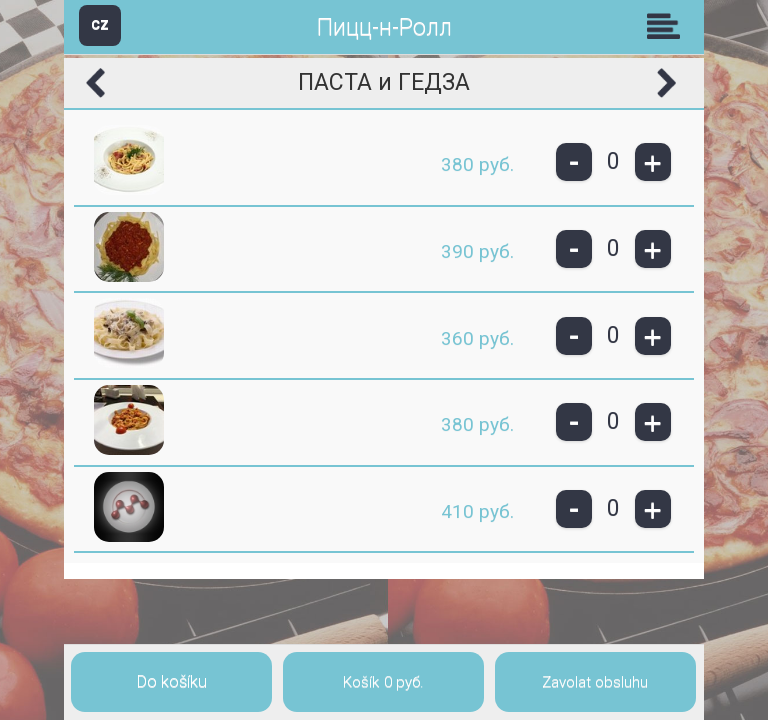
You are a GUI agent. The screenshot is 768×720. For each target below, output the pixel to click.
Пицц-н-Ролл (384, 27)
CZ (100, 24)
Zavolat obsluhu (595, 682)
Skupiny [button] (668, 26)
